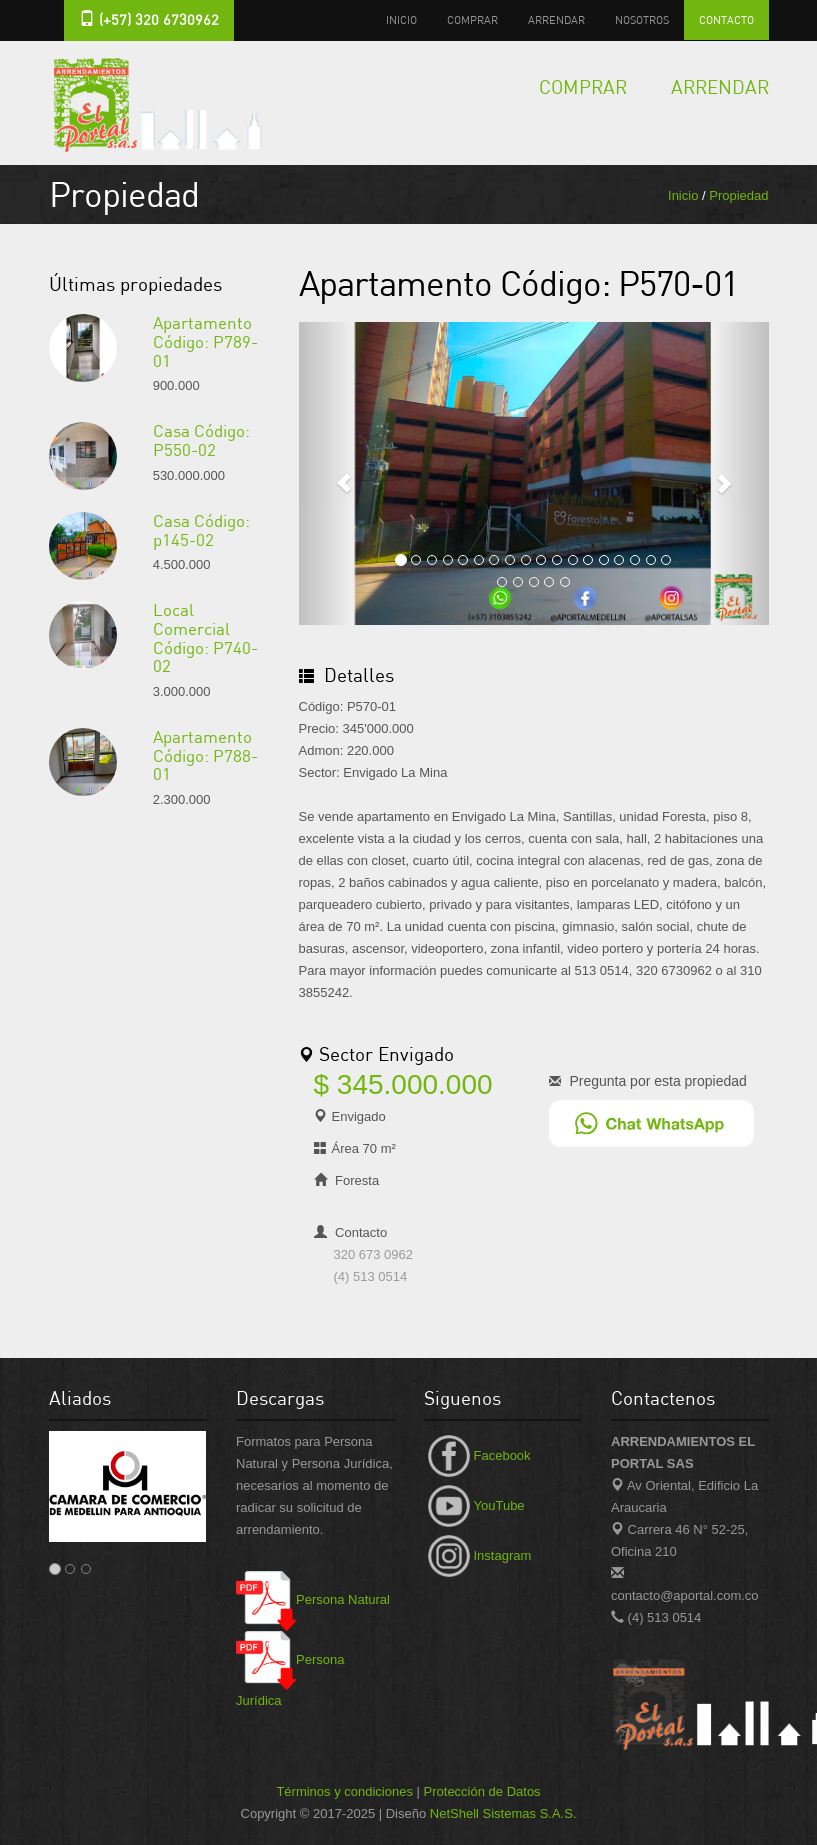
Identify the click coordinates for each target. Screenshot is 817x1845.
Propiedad (738, 195)
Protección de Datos (482, 1791)
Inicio (401, 19)
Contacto (726, 19)
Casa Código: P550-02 (201, 440)
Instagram (478, 1555)
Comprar (472, 19)
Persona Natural (313, 1599)
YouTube (474, 1505)
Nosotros (642, 19)
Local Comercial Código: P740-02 (205, 637)
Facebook (477, 1455)
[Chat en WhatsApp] (651, 1122)
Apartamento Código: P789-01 (205, 341)
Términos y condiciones (344, 1791)
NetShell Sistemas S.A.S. (503, 1813)
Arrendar (556, 19)
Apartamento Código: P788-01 (205, 755)
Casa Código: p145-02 (201, 530)
